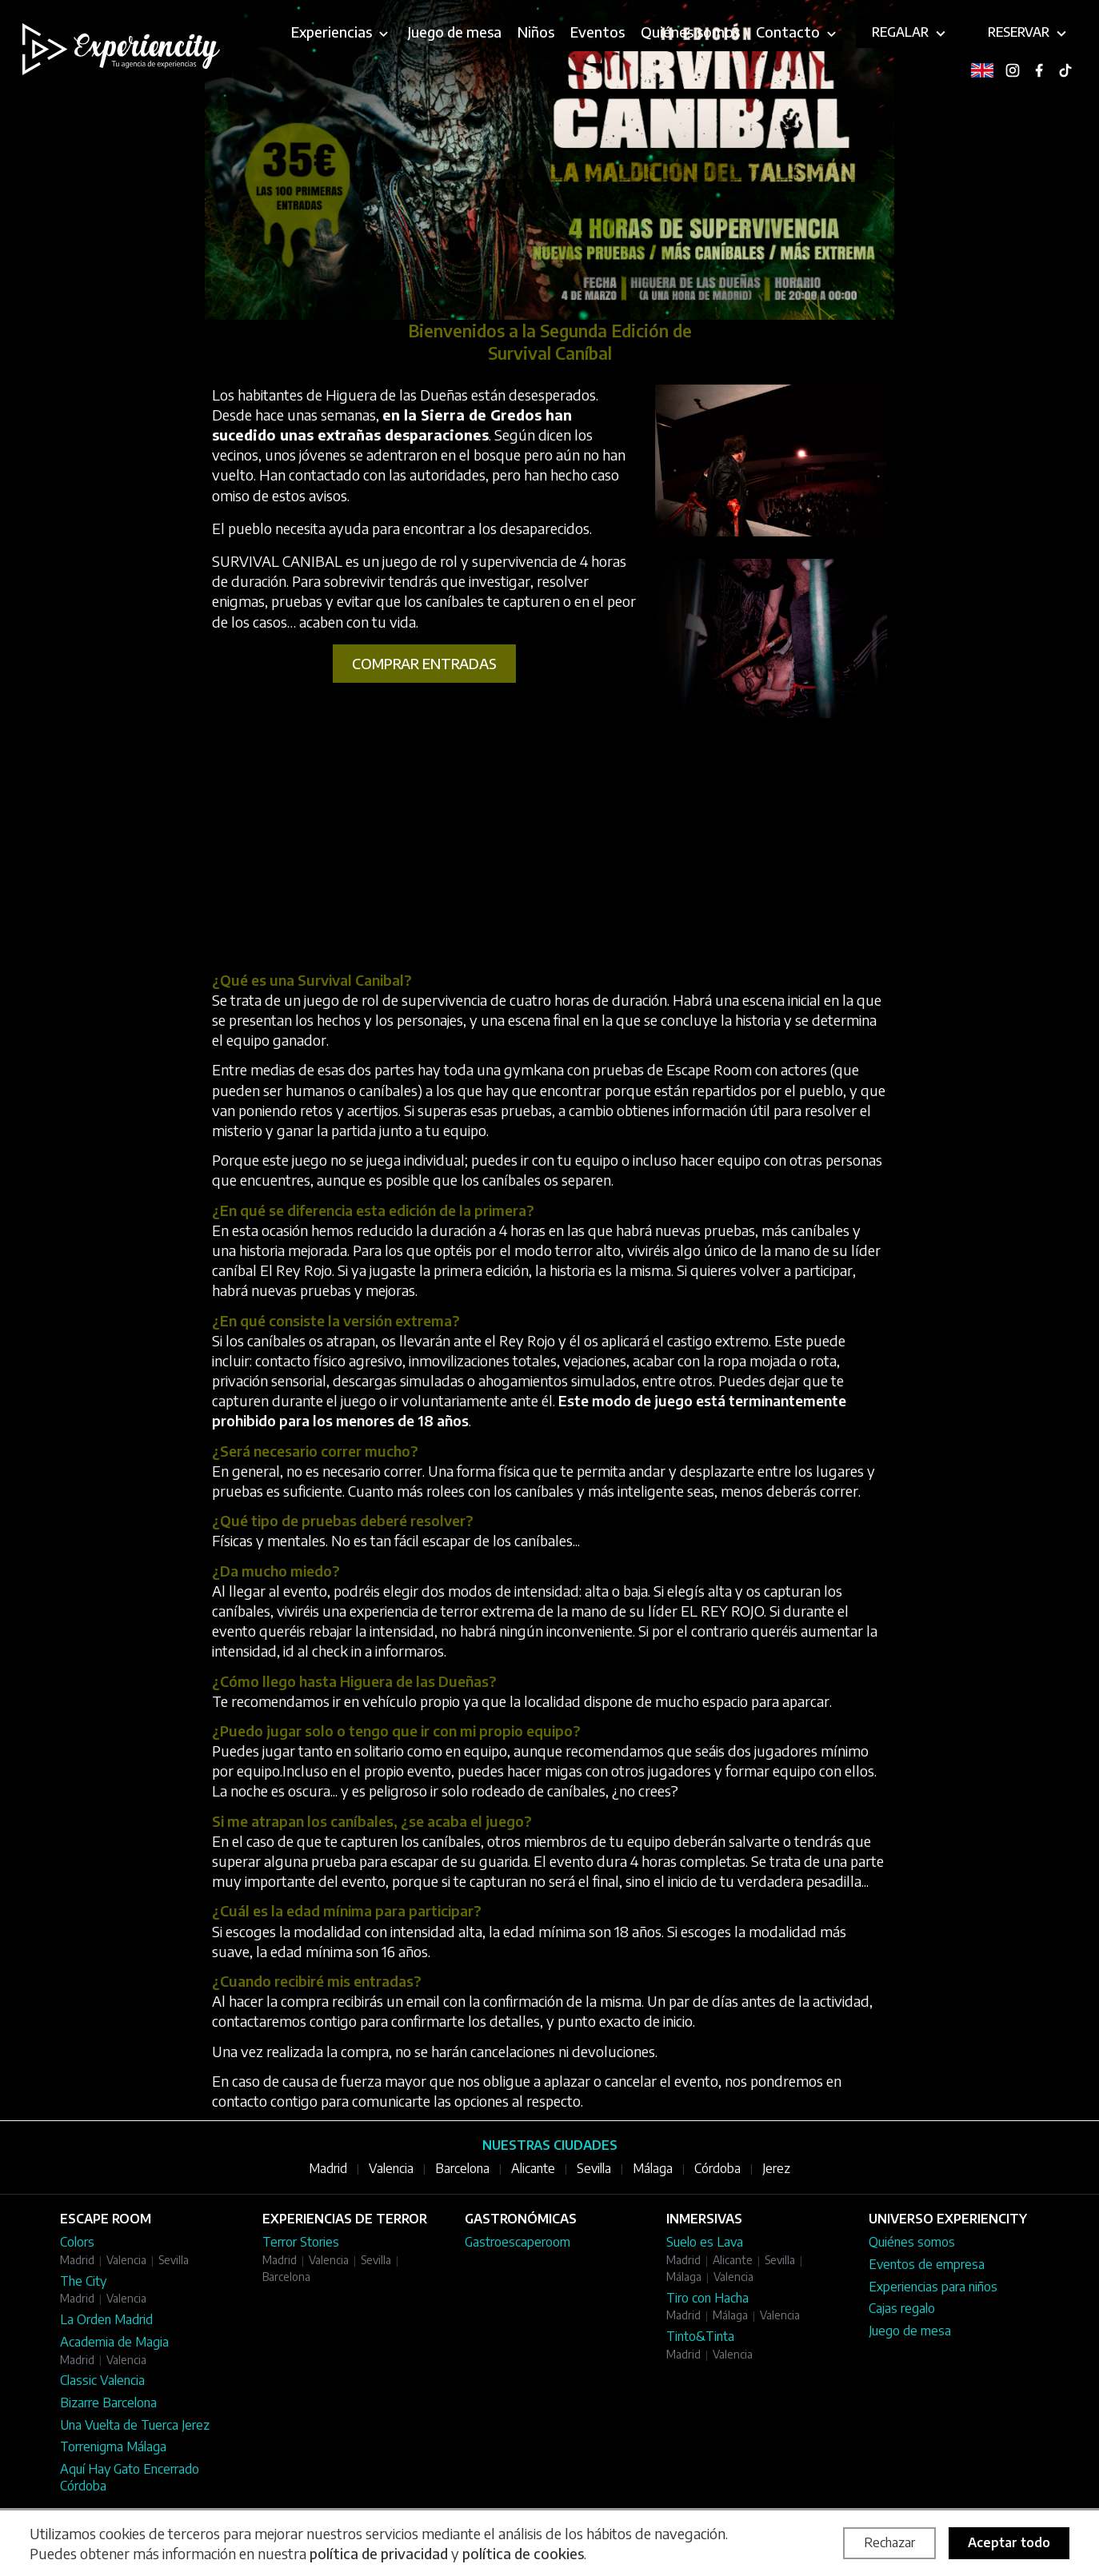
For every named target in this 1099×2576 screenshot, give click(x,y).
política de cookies (523, 2553)
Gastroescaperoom (517, 2242)
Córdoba (717, 2168)
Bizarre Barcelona (108, 2403)
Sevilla (594, 2168)
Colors (77, 2242)
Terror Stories (300, 2242)
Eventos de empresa (927, 2264)
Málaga (653, 2168)
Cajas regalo (902, 2308)
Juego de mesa (910, 2331)
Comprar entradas (424, 663)
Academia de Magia (114, 2342)
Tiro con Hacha (707, 2298)
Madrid (328, 2168)
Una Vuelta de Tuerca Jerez (135, 2425)
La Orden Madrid (106, 2319)
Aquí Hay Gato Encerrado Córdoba (129, 2477)
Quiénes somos (912, 2242)
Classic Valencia (102, 2380)
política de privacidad (379, 2553)
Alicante (533, 2168)
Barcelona (462, 2168)
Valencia (391, 2168)
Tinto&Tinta (700, 2336)
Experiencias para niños (933, 2287)
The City (83, 2281)
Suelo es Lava (704, 2242)
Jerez (776, 2168)
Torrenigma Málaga (113, 2446)
